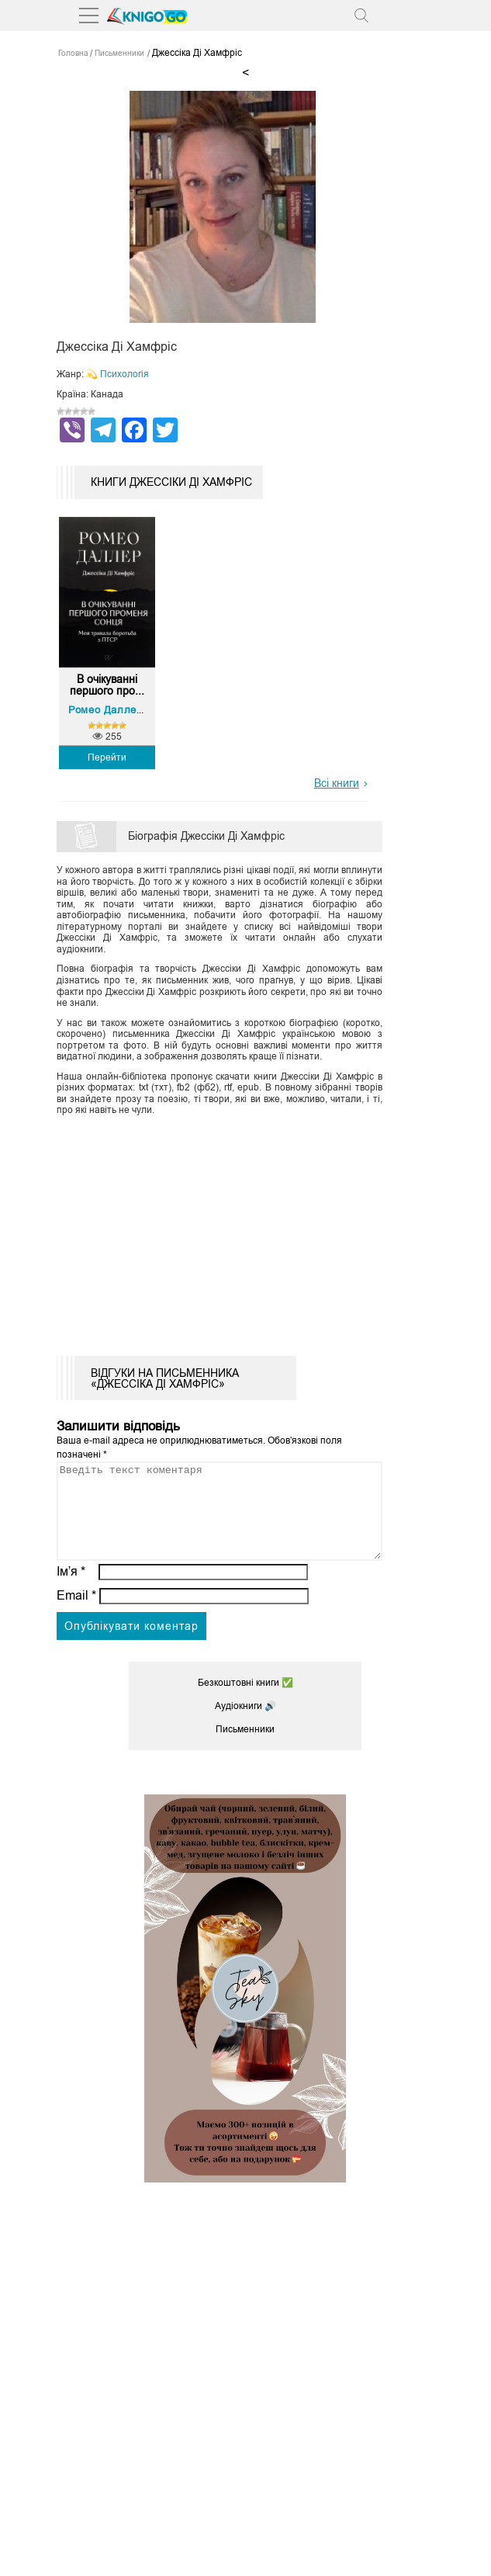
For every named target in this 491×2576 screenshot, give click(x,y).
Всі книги (336, 783)
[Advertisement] (245, 1231)
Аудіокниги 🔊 (245, 1724)
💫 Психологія (117, 374)
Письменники (245, 1747)
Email (76, 1614)
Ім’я (71, 1590)
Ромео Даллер (105, 710)
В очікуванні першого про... (107, 685)
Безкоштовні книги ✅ (245, 1701)
